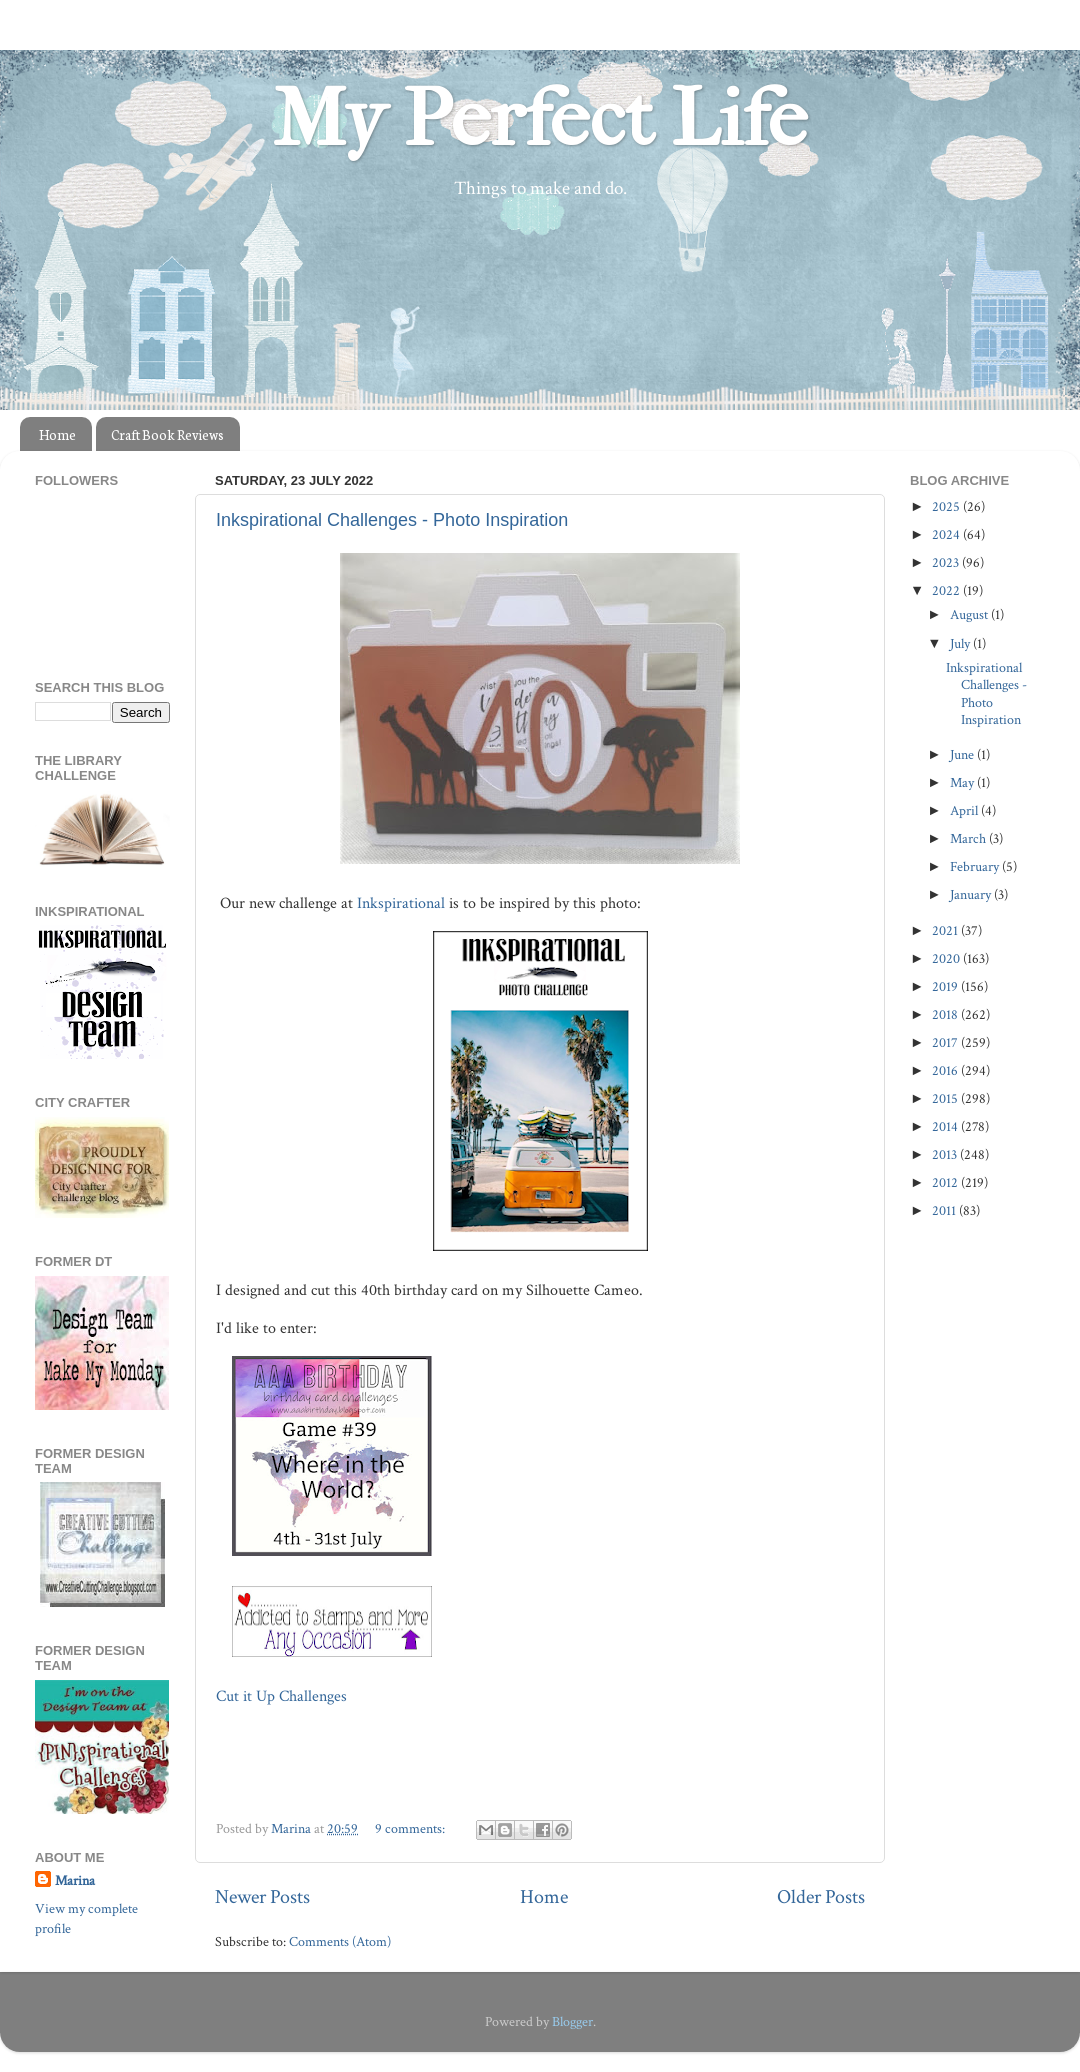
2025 (947, 506)
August (970, 614)
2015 (946, 1098)
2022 (947, 590)
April (965, 810)
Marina (75, 1880)
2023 (947, 562)
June (963, 754)
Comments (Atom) (340, 1941)
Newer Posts (262, 1897)
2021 (946, 930)
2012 (946, 1182)
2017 (946, 1042)
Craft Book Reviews (167, 434)
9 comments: (411, 1828)
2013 (946, 1154)
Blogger (572, 2021)
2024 (947, 534)
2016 (946, 1070)
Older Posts (821, 1897)
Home (57, 434)
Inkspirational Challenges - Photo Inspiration (392, 520)
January (972, 894)
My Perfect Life (540, 119)
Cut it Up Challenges (283, 1696)
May (963, 782)
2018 (946, 1014)
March (969, 838)
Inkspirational (401, 903)
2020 (947, 958)
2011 (945, 1210)
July (961, 643)
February (976, 866)
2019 (946, 986)
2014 (946, 1126)
